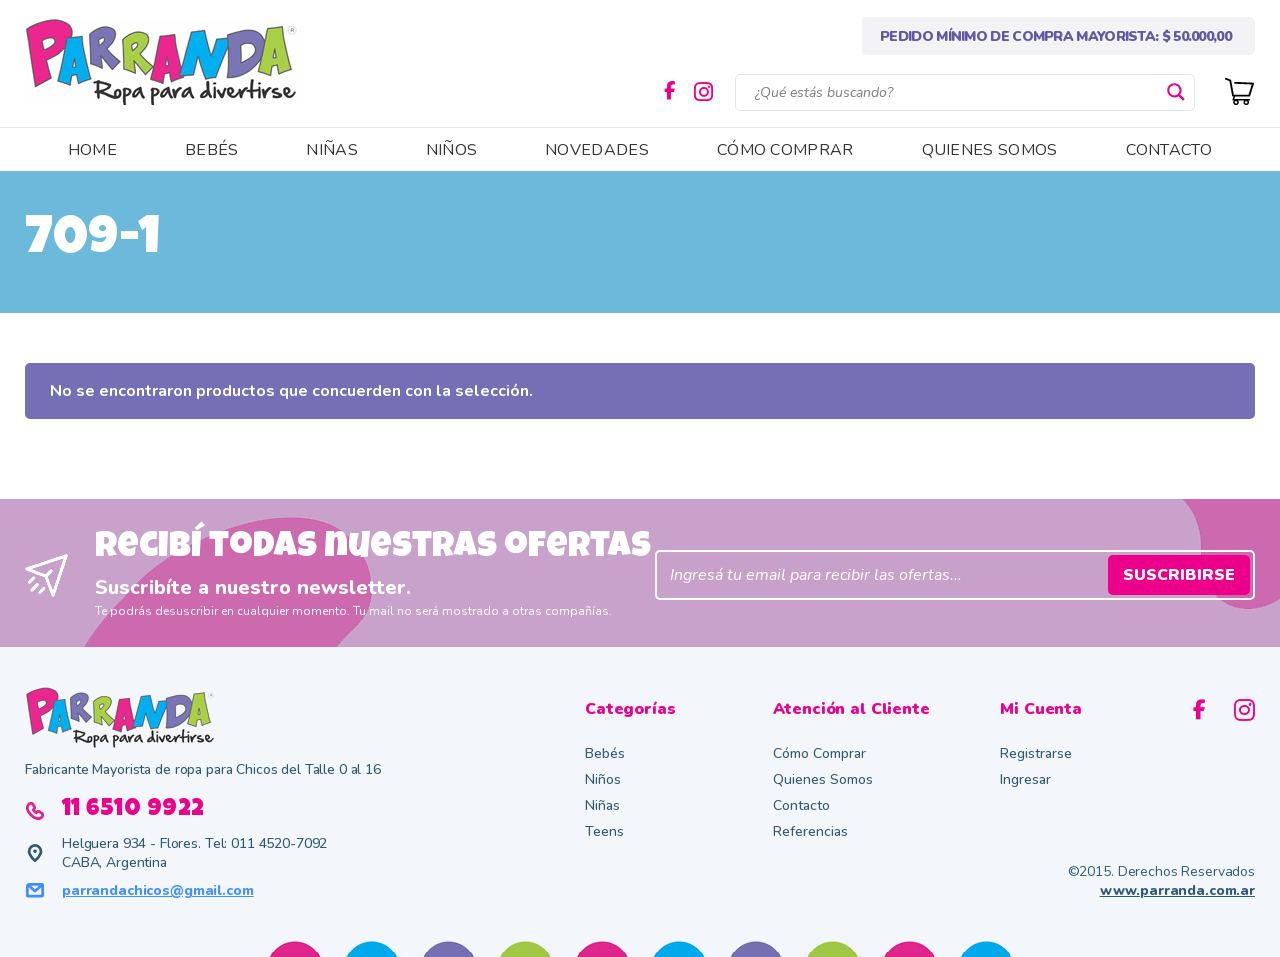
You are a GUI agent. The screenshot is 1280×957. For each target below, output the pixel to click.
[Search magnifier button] (1176, 92)
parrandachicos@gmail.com (158, 890)
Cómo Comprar (819, 753)
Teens (604, 831)
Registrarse (1036, 753)
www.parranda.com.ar (1177, 890)
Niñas (602, 805)
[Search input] (956, 92)
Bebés (605, 753)
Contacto (801, 805)
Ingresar (1025, 779)
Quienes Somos (823, 779)
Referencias (810, 831)
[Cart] (1240, 89)
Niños (603, 779)
